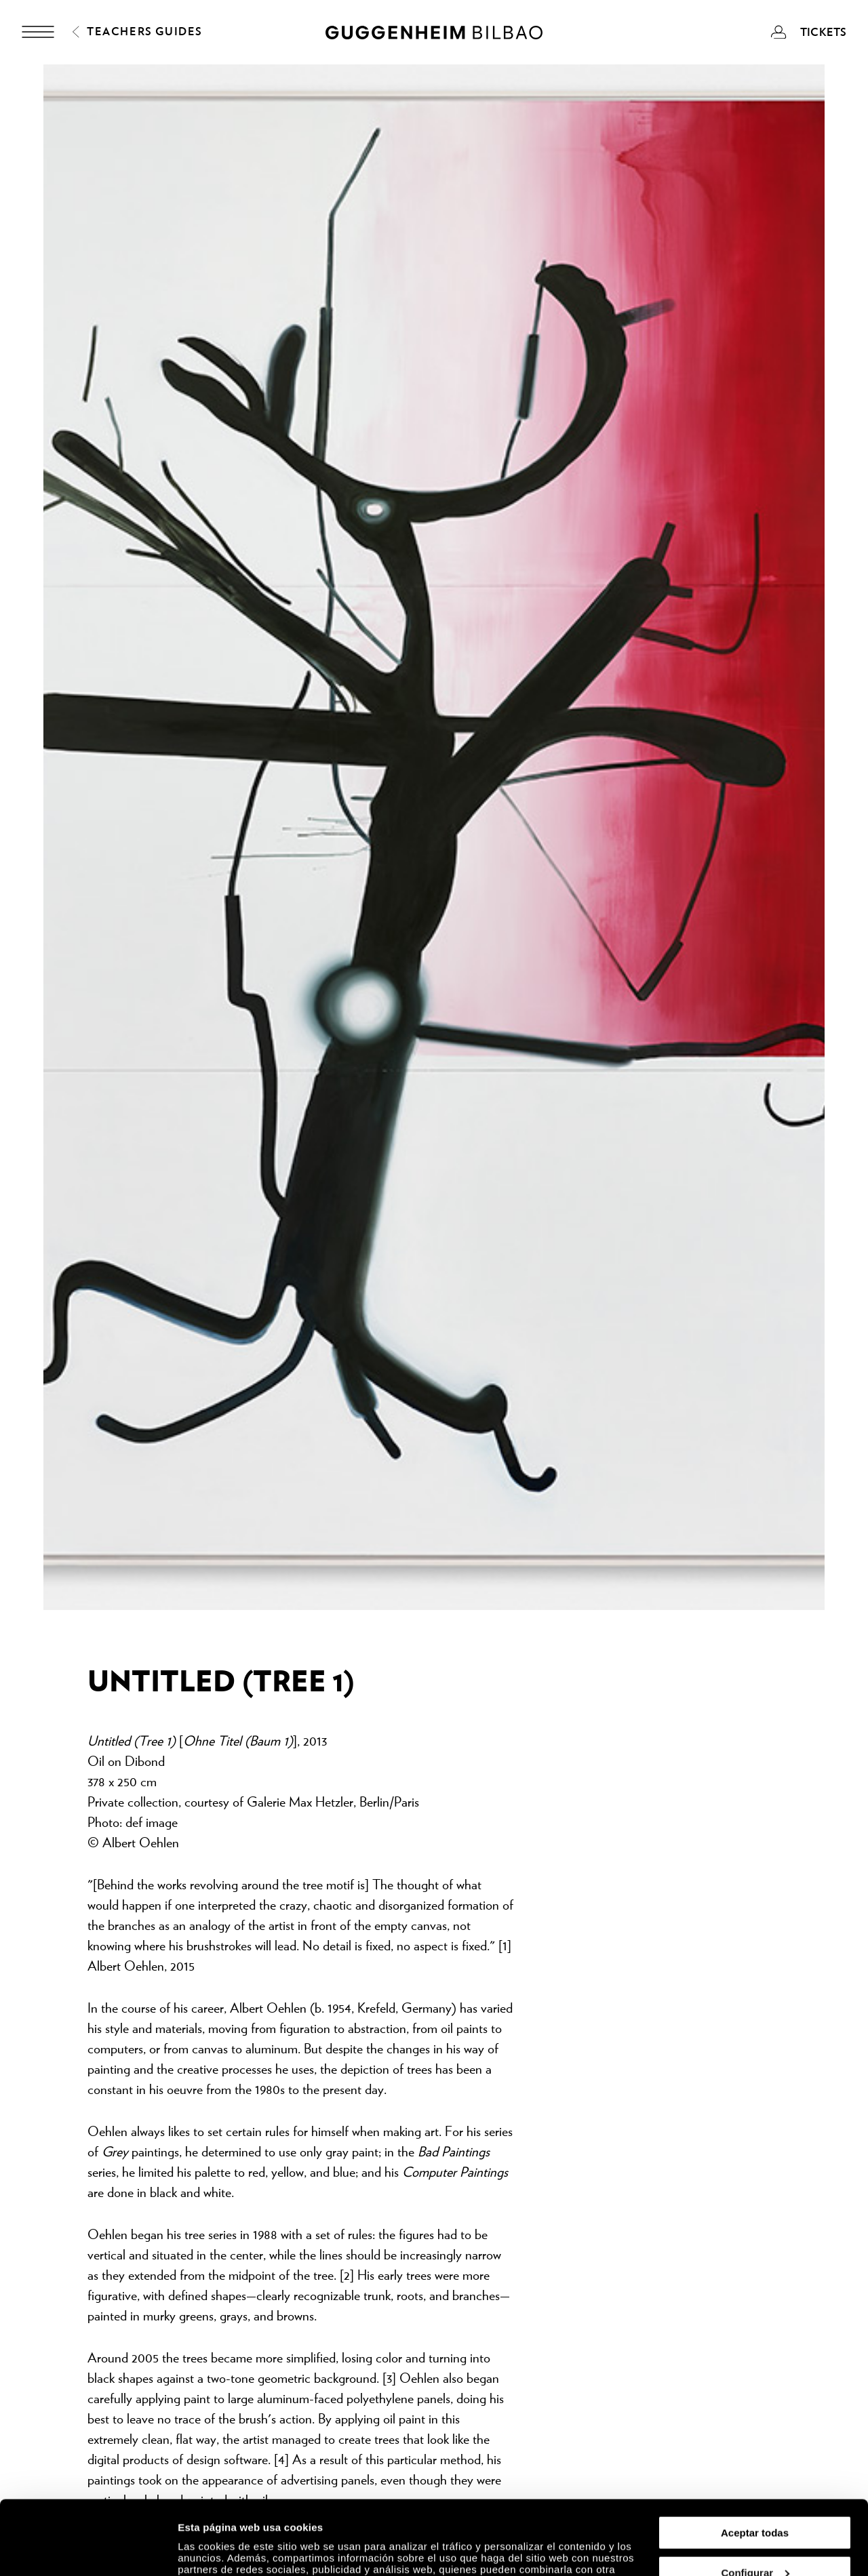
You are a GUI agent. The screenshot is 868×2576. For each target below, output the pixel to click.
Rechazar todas (755, 2542)
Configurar (755, 2503)
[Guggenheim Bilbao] (434, 34)
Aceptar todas (755, 2463)
